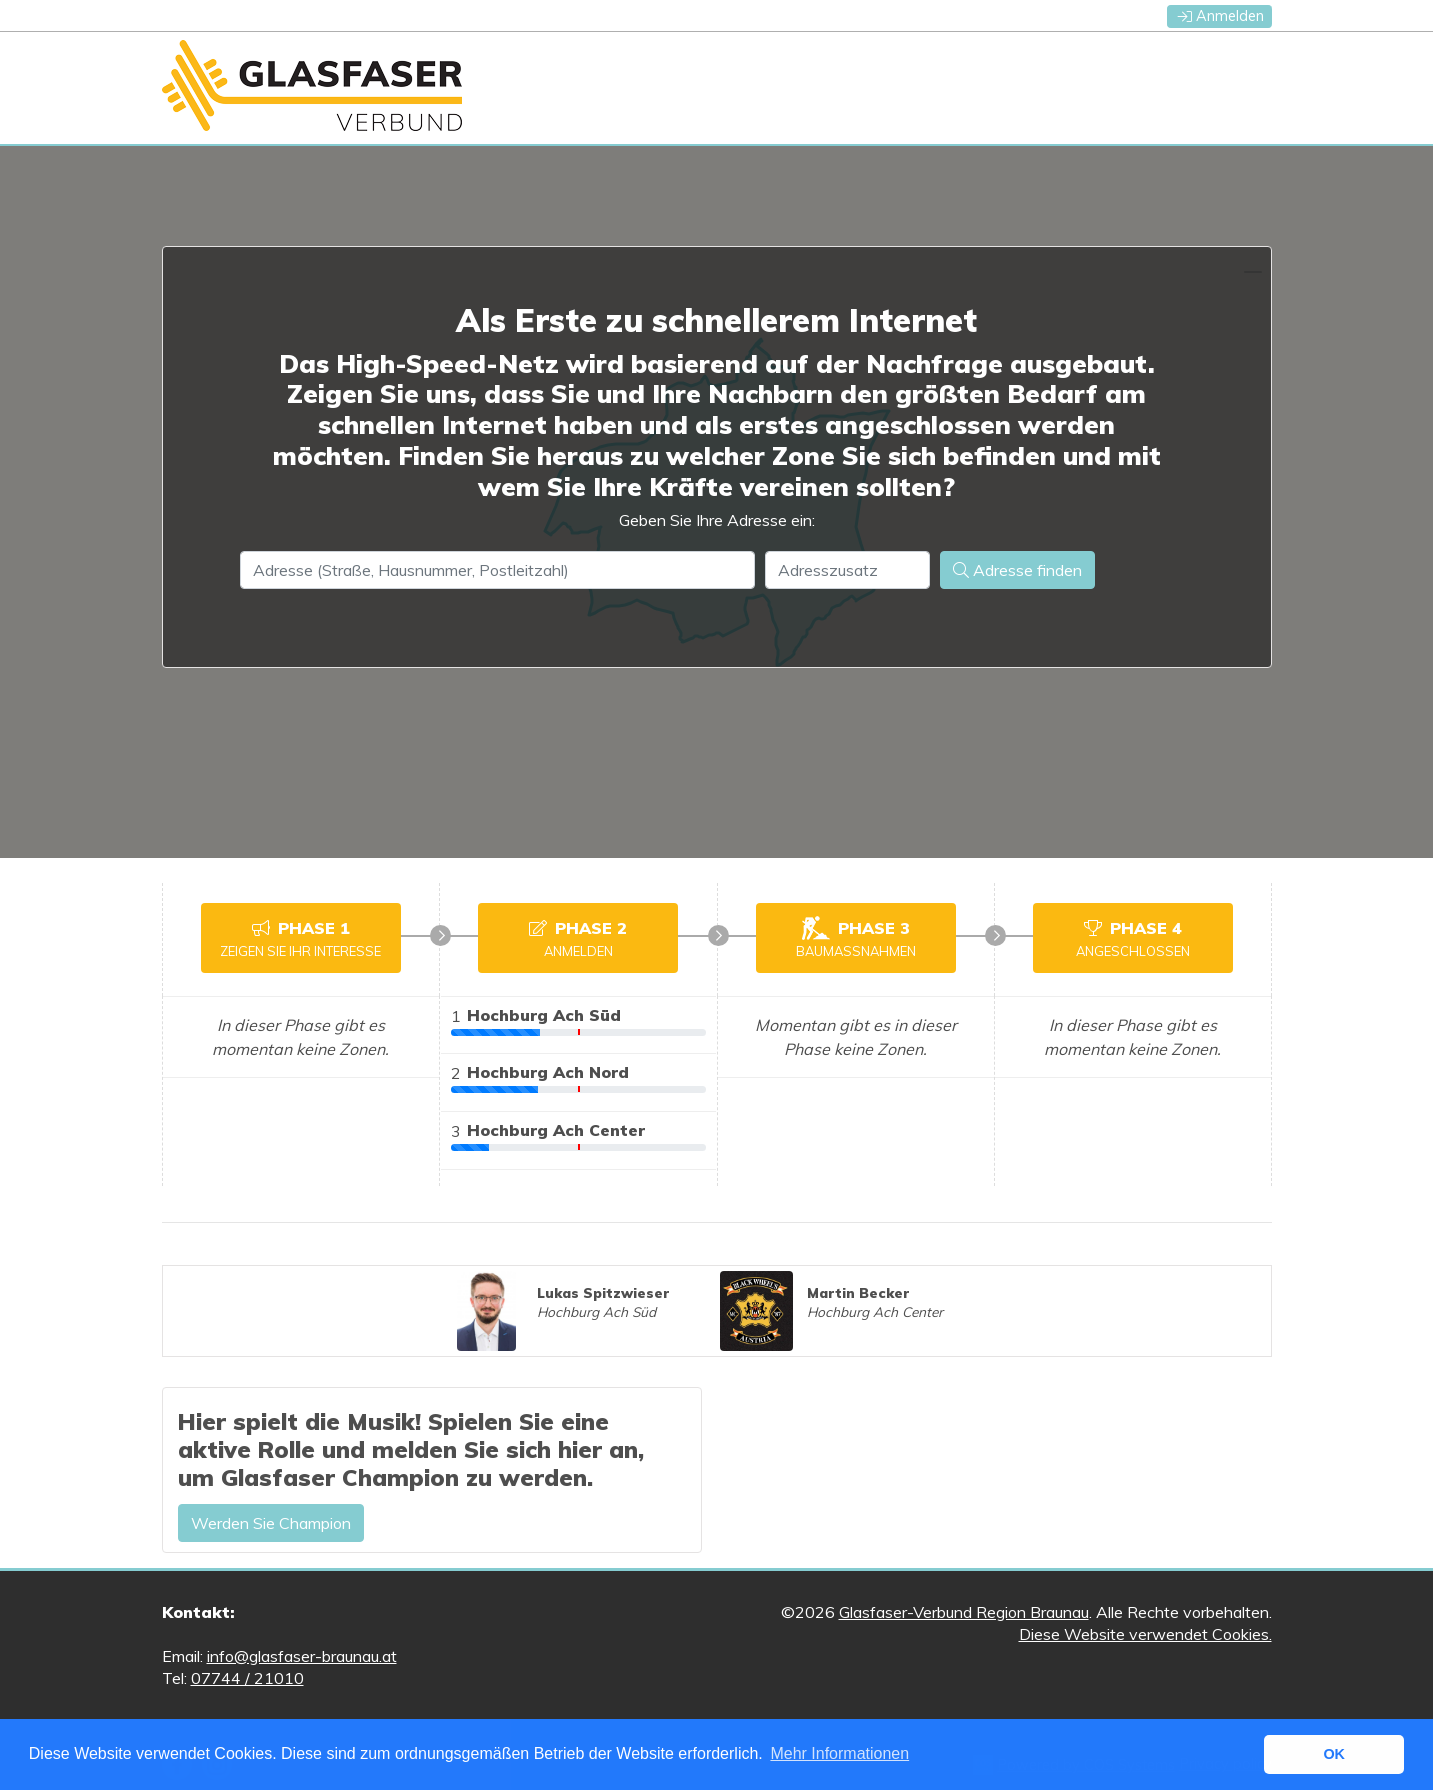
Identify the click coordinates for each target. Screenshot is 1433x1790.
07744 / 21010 (247, 1678)
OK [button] (1334, 1754)
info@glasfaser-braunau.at (302, 1656)
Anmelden (1221, 16)
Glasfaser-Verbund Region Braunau (964, 1612)
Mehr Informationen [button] (839, 1753)
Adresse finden (1017, 570)
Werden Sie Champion (271, 1523)
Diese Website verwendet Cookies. (1145, 1634)
